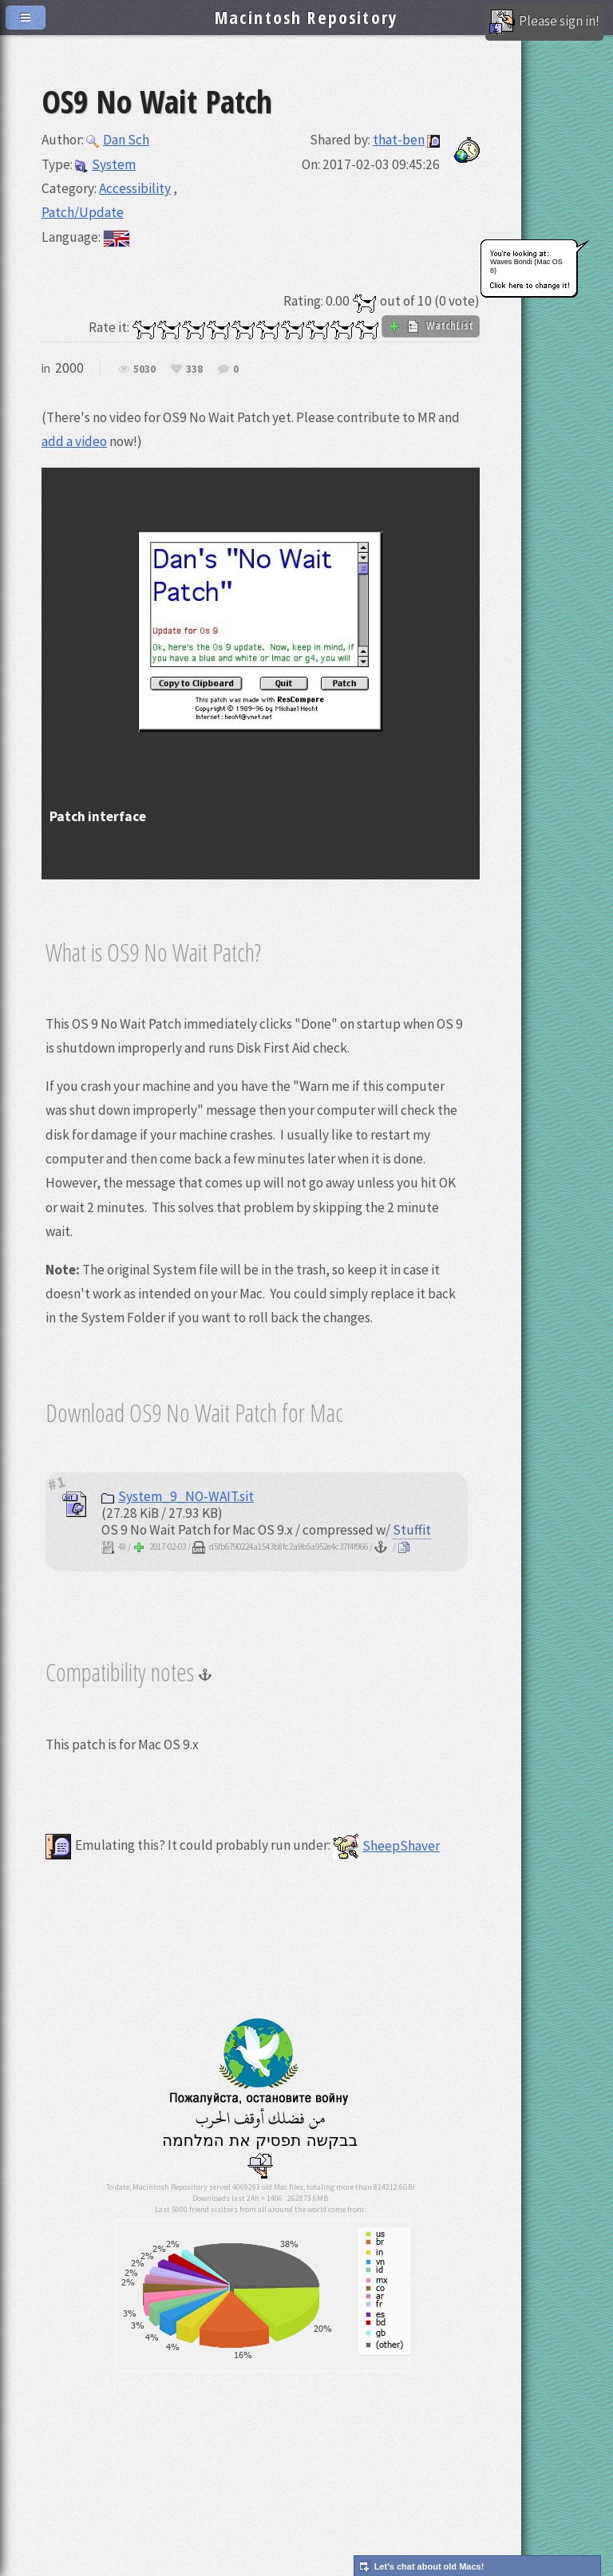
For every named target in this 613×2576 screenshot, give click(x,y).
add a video (74, 441)
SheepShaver (386, 1846)
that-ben (399, 139)
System (105, 164)
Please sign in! (544, 22)
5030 (144, 369)
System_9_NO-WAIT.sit (177, 1496)
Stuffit (412, 1530)
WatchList (430, 325)
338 (194, 369)
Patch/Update (83, 212)
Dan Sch (117, 139)
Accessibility (135, 188)
